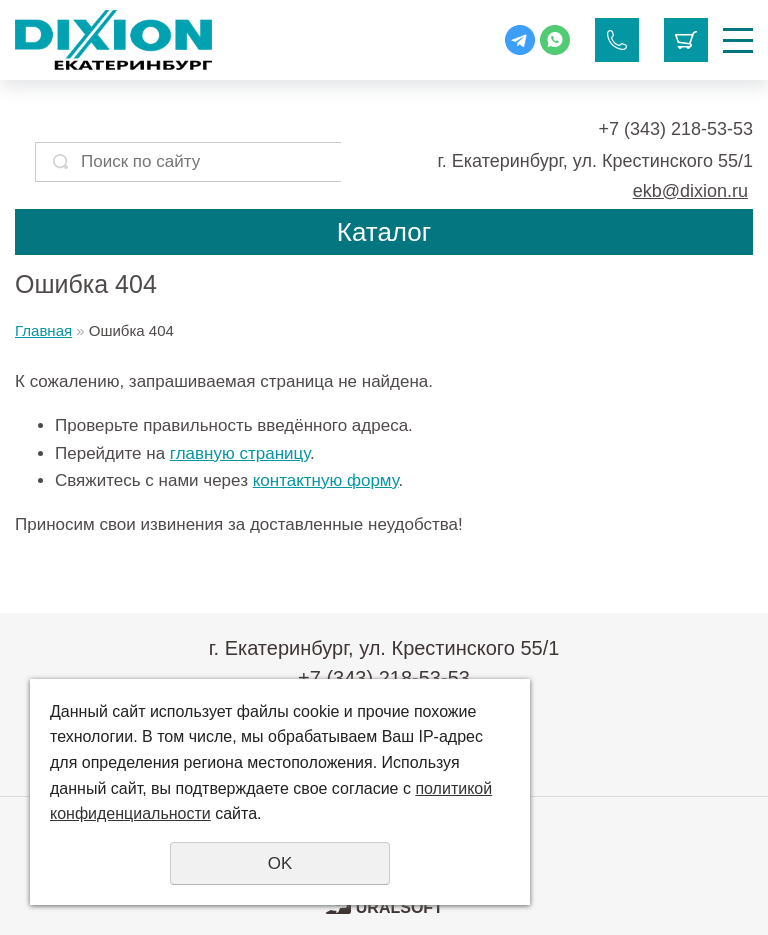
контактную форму (326, 480)
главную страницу (240, 453)
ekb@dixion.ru (690, 191)
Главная (43, 330)
